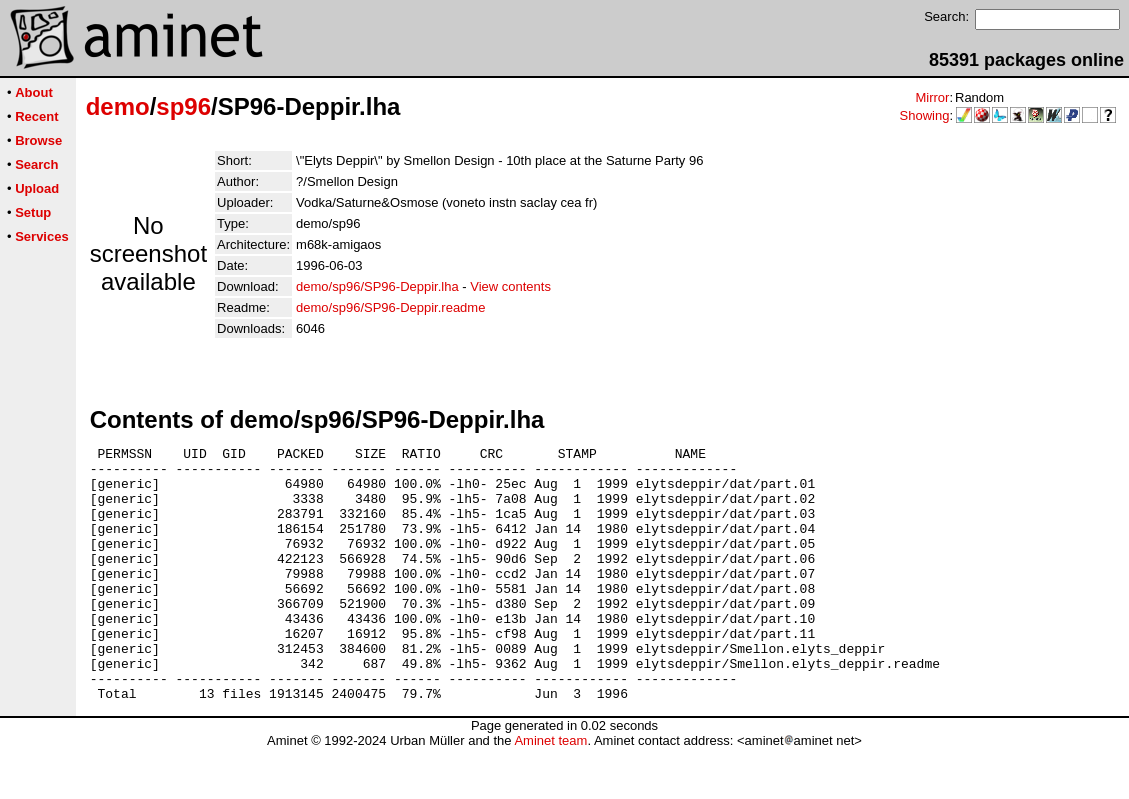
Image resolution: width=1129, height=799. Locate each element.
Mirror (932, 97)
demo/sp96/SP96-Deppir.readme (390, 307)
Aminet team (550, 791)
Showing (925, 115)
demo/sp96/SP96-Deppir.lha (377, 286)
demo (118, 106)
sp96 (183, 106)
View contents (510, 286)
